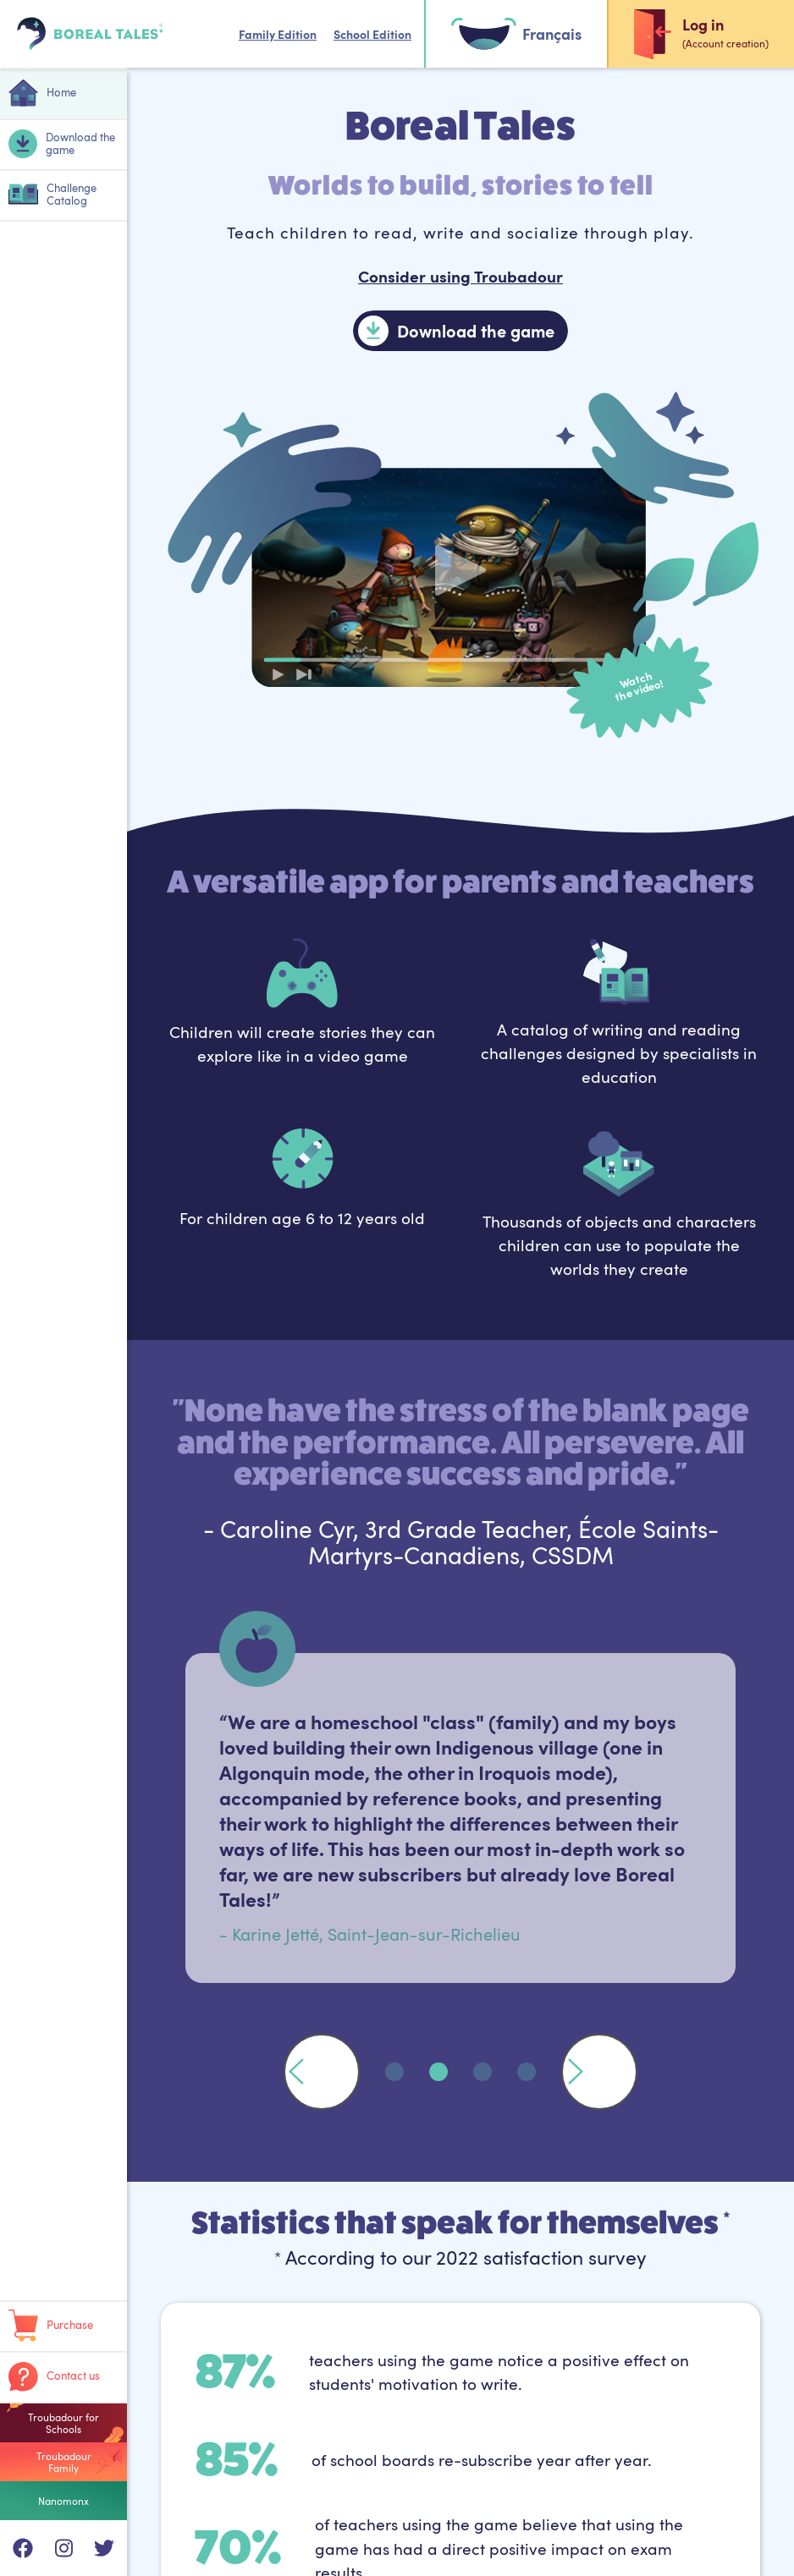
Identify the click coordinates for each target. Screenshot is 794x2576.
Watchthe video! (639, 686)
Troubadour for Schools (63, 2423)
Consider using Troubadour (460, 276)
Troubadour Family (63, 2461)
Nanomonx (63, 2500)
